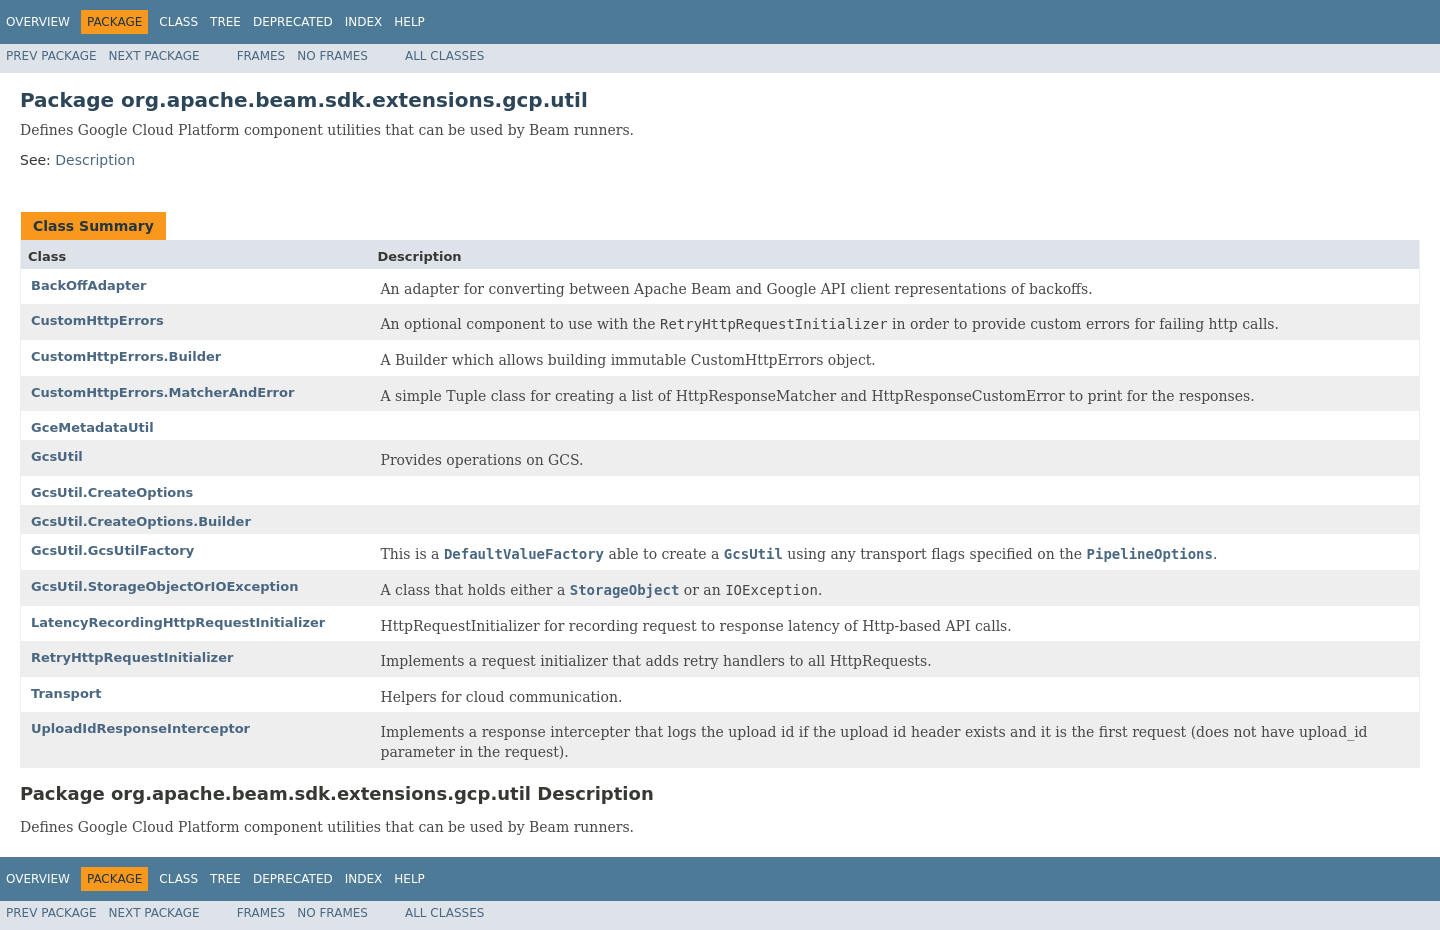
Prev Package (51, 56)
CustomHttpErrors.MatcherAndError (162, 392)
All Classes (444, 56)
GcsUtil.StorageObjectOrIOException (164, 586)
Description (95, 160)
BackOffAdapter (89, 285)
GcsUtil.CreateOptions (112, 492)
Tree (225, 22)
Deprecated (293, 22)
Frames (261, 56)
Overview (38, 22)
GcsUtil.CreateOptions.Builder (141, 521)
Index (364, 22)
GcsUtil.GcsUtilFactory (112, 550)
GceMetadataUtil (92, 427)
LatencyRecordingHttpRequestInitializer (178, 622)
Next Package (154, 56)
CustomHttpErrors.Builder (126, 356)
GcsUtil (57, 456)
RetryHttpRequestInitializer (132, 657)
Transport (66, 693)
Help (409, 22)
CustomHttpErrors (97, 320)
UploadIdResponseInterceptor (140, 728)
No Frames (332, 56)
